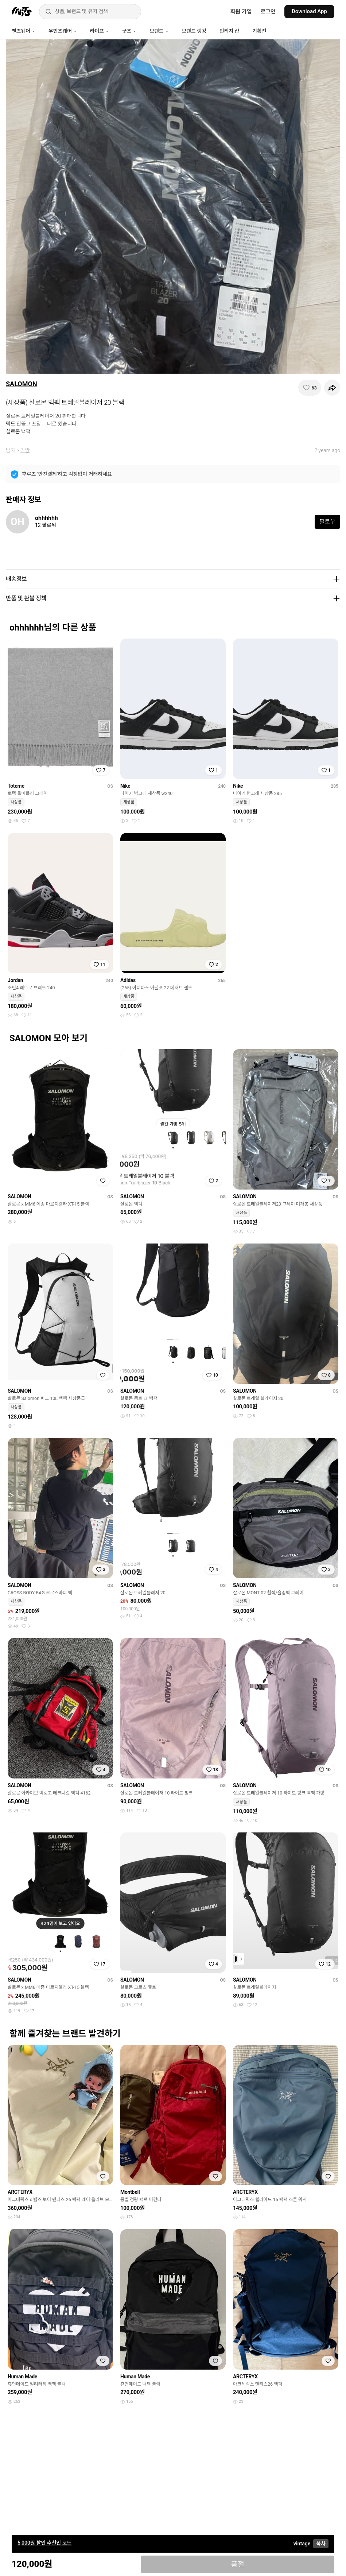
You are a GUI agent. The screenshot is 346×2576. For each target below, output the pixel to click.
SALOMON (21, 384)
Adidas (128, 980)
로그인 (268, 11)
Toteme (16, 786)
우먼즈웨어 (62, 31)
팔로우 (327, 521)
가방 (25, 450)
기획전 (259, 31)
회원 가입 (241, 11)
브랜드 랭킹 (194, 31)
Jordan (15, 980)
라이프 (99, 31)
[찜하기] (309, 388)
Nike (125, 786)
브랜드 (158, 31)
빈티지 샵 (229, 31)
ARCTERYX (20, 2192)
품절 (237, 2564)
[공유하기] (332, 387)
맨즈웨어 (23, 31)
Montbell (130, 2192)
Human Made (22, 2376)
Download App (309, 11)
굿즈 (129, 31)
